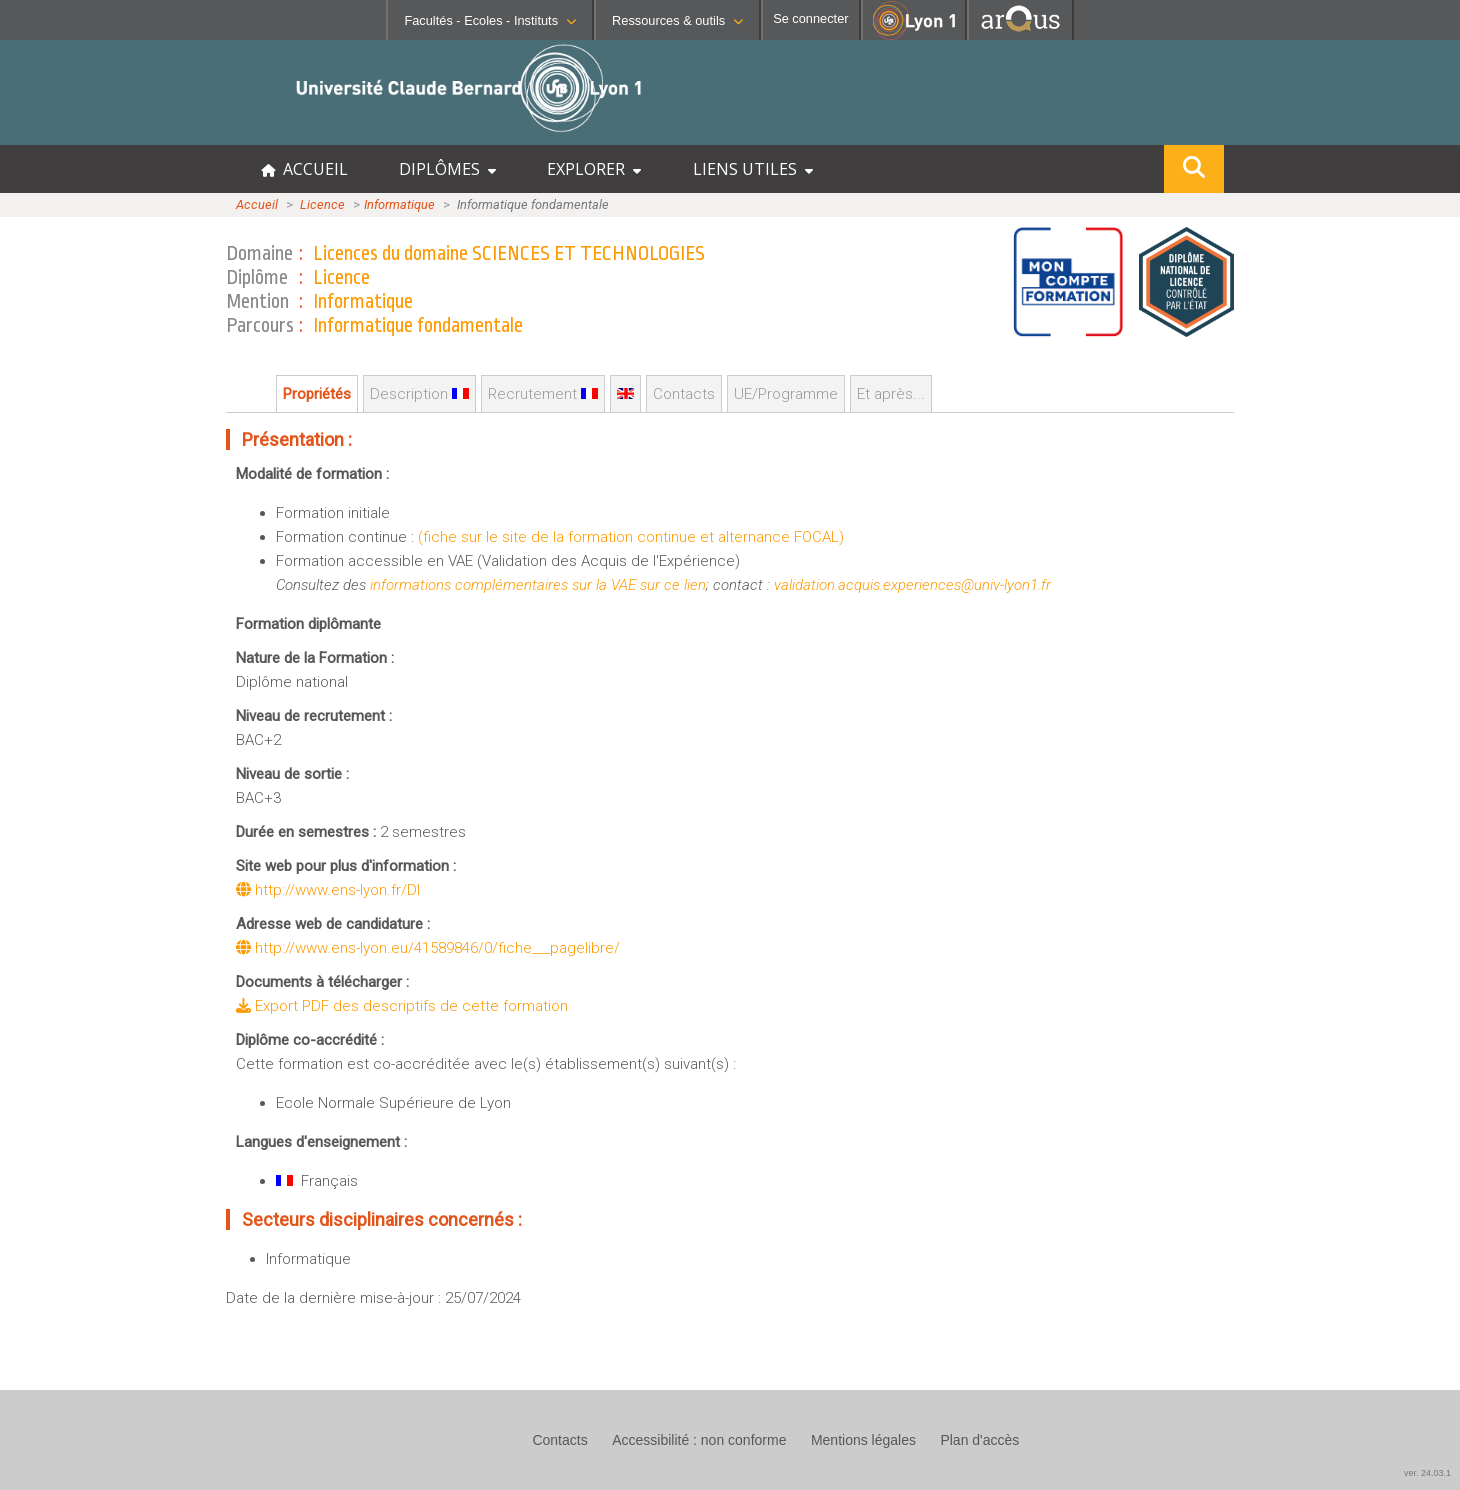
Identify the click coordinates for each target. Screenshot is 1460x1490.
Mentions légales (863, 1440)
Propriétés (317, 394)
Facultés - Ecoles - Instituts (490, 20)
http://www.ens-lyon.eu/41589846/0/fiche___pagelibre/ (428, 948)
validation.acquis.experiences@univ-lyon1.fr (912, 585)
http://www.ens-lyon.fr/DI (328, 890)
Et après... (891, 394)
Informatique (399, 204)
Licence (322, 204)
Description (419, 394)
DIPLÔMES (447, 169)
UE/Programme (786, 394)
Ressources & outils (677, 20)
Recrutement (543, 394)
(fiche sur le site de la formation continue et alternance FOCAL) (631, 537)
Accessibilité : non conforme (699, 1440)
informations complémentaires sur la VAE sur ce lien (538, 585)
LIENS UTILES (753, 169)
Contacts (684, 394)
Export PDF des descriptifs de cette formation (402, 1006)
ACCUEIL (304, 169)
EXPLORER (594, 169)
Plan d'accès (979, 1440)
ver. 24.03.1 (1427, 1473)
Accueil (257, 204)
